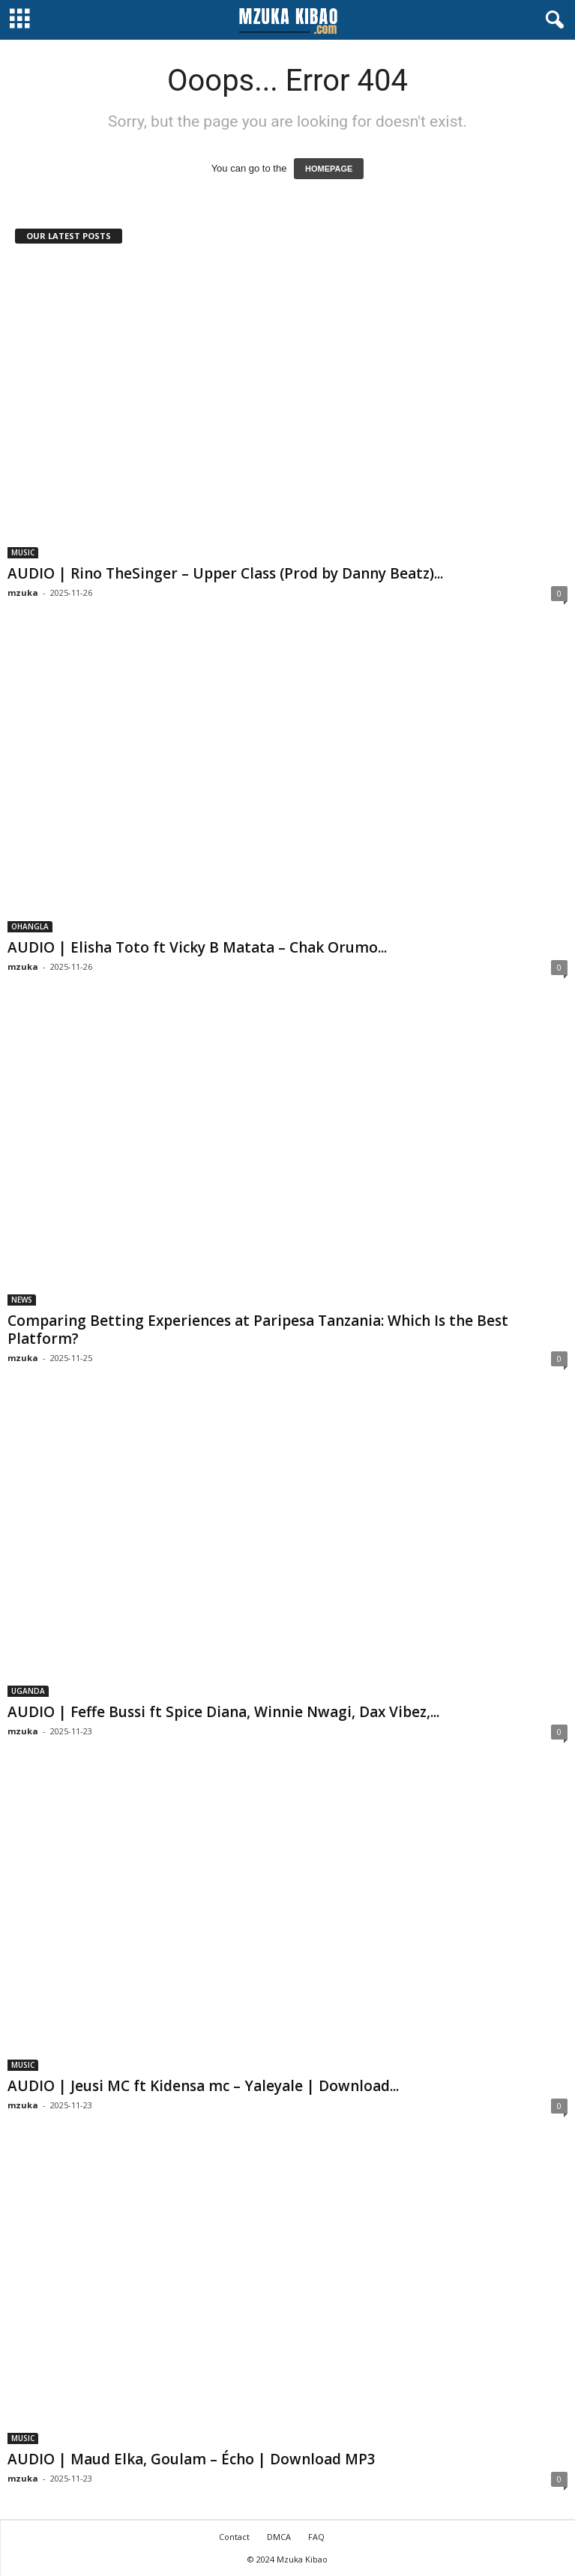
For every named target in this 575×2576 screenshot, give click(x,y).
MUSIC (22, 552)
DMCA (279, 2536)
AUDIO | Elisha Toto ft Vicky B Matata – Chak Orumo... (197, 947)
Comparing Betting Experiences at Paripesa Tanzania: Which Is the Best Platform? (257, 1329)
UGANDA (28, 1691)
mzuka (22, 592)
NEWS (21, 1299)
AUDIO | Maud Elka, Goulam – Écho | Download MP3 (191, 2459)
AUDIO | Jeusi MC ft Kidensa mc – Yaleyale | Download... (203, 2086)
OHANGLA (30, 926)
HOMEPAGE (328, 168)
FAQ (316, 2536)
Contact (234, 2536)
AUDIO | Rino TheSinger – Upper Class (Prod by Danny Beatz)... (225, 573)
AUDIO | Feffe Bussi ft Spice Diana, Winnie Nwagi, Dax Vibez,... (223, 1712)
